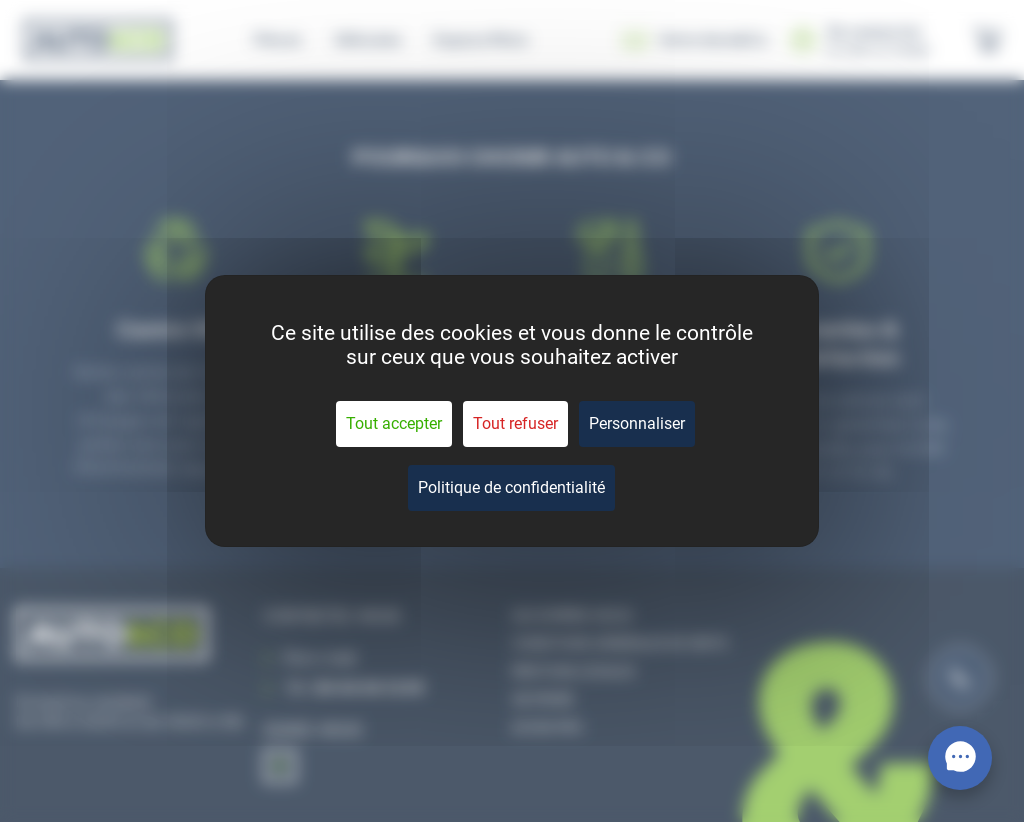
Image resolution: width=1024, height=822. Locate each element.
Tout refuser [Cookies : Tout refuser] (515, 423)
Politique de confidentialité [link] (511, 487)
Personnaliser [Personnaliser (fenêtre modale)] (637, 423)
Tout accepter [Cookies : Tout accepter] (394, 423)
